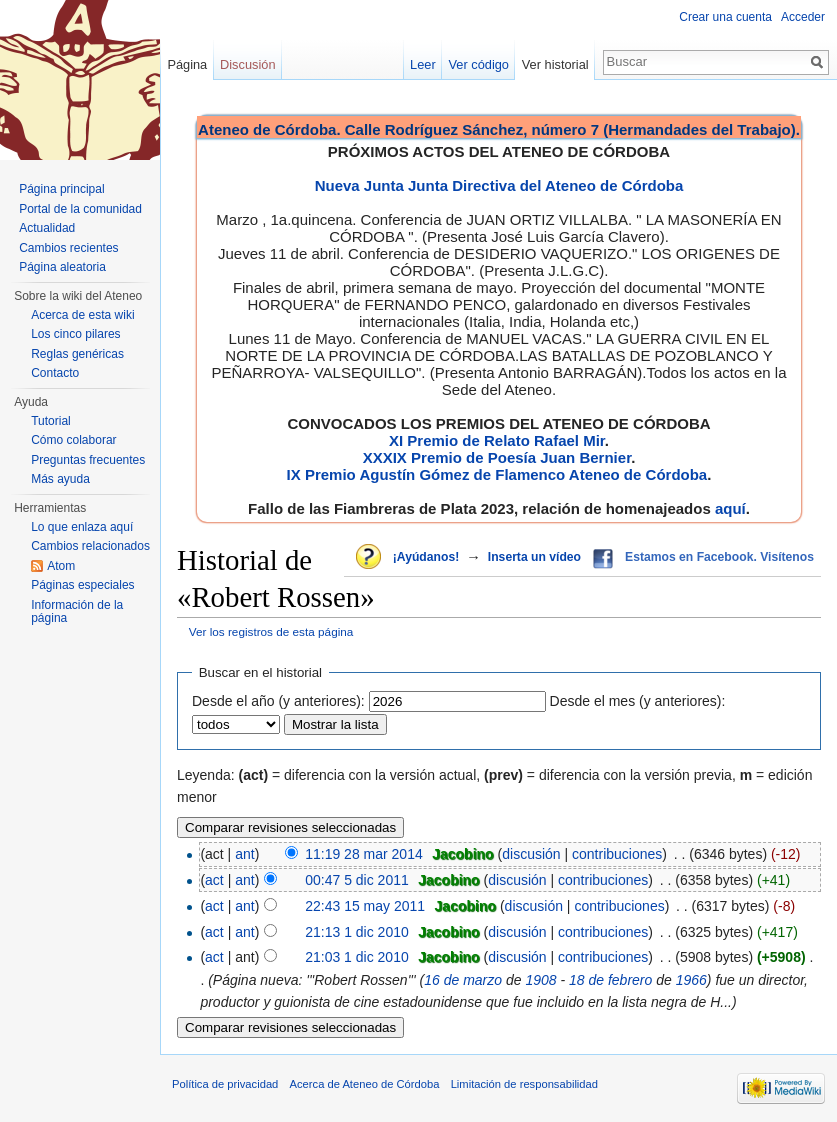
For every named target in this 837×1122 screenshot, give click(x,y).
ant (244, 854)
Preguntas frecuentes (88, 460)
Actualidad (47, 228)
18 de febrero (610, 980)
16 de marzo (463, 980)
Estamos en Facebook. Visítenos (719, 557)
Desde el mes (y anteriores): (638, 701)
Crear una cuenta (725, 17)
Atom (61, 566)
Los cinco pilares (75, 334)
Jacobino (462, 854)
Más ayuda (60, 479)
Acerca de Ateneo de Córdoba (365, 1084)
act (214, 880)
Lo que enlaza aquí (82, 527)
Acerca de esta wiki (82, 315)
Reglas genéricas (77, 354)
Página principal (61, 189)
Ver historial (555, 64)
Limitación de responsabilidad (524, 1084)
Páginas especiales (82, 585)
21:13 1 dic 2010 (357, 932)
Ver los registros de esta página (271, 631)
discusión (531, 854)
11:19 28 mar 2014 (364, 854)
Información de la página (77, 612)
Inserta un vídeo (534, 557)
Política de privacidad (225, 1084)
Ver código (479, 64)
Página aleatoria (62, 267)
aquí (730, 508)
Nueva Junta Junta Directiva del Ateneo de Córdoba (499, 185)
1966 (691, 980)
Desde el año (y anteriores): (278, 701)
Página (187, 64)
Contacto (55, 373)
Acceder (803, 17)
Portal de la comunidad (80, 209)
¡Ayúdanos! (426, 557)
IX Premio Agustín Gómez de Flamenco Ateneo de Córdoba (497, 474)
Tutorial (51, 421)
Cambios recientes (68, 248)
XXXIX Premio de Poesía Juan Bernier (497, 457)
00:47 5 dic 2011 (357, 880)
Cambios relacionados (90, 546)
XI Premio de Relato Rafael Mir (497, 440)
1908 (540, 980)
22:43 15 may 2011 (365, 906)
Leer (423, 64)
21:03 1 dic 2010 (357, 957)
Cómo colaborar (73, 440)
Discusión (247, 64)
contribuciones (617, 854)
